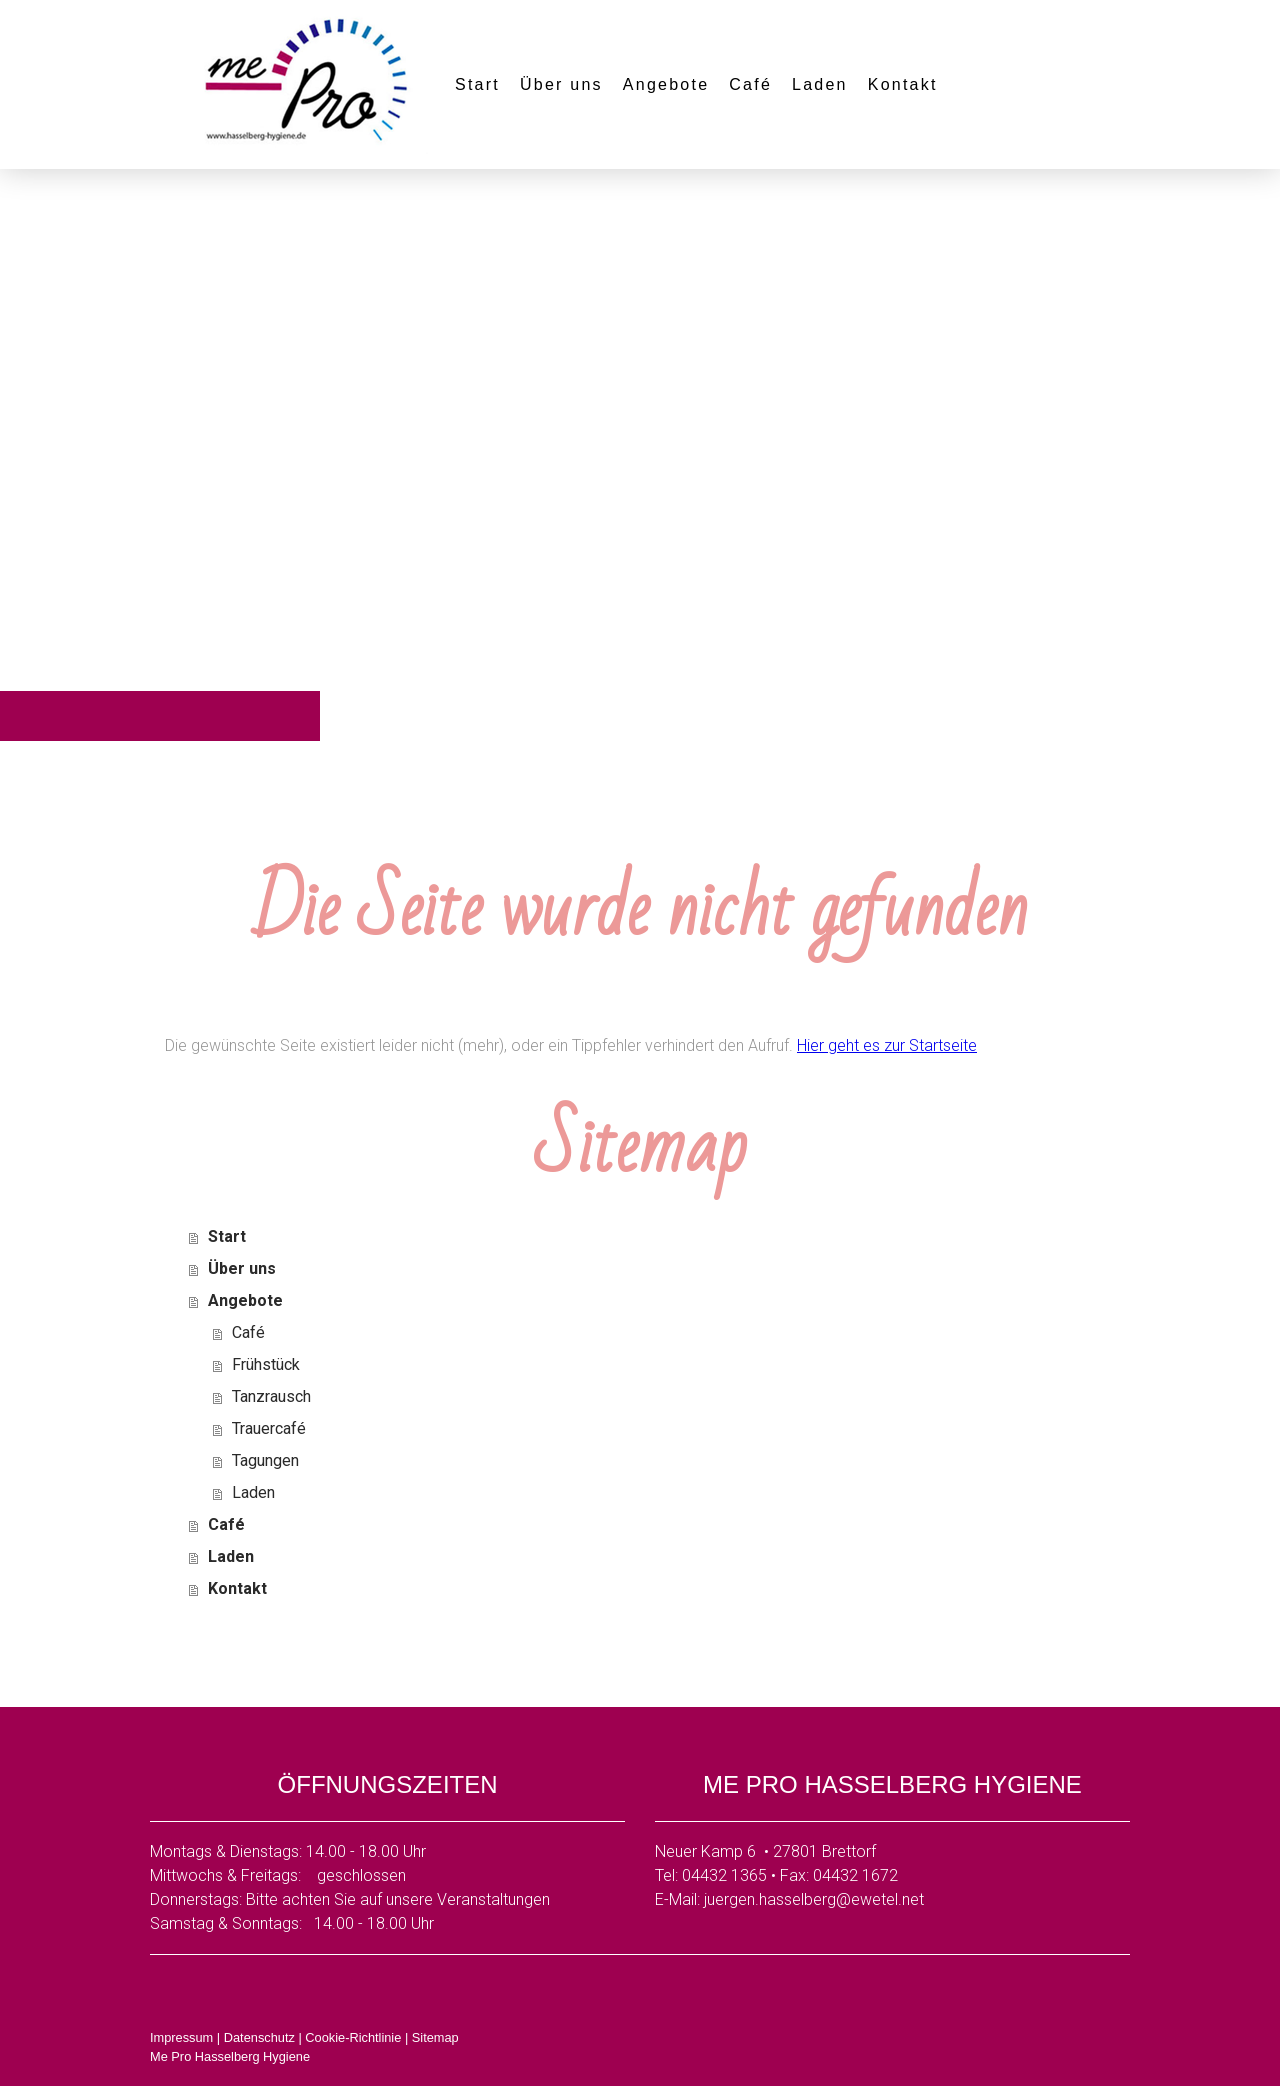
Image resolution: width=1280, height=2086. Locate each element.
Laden (820, 84)
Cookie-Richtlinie (353, 2037)
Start (477, 84)
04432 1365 (724, 1875)
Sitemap (435, 2037)
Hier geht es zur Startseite (887, 1045)
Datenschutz (259, 2037)
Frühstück (266, 1364)
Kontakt (903, 84)
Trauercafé (269, 1428)
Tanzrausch (271, 1396)
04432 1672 (855, 1875)
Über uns (561, 84)
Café (750, 84)
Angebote (666, 84)
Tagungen (265, 1460)
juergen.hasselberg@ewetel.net (814, 1899)
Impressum (181, 2037)
